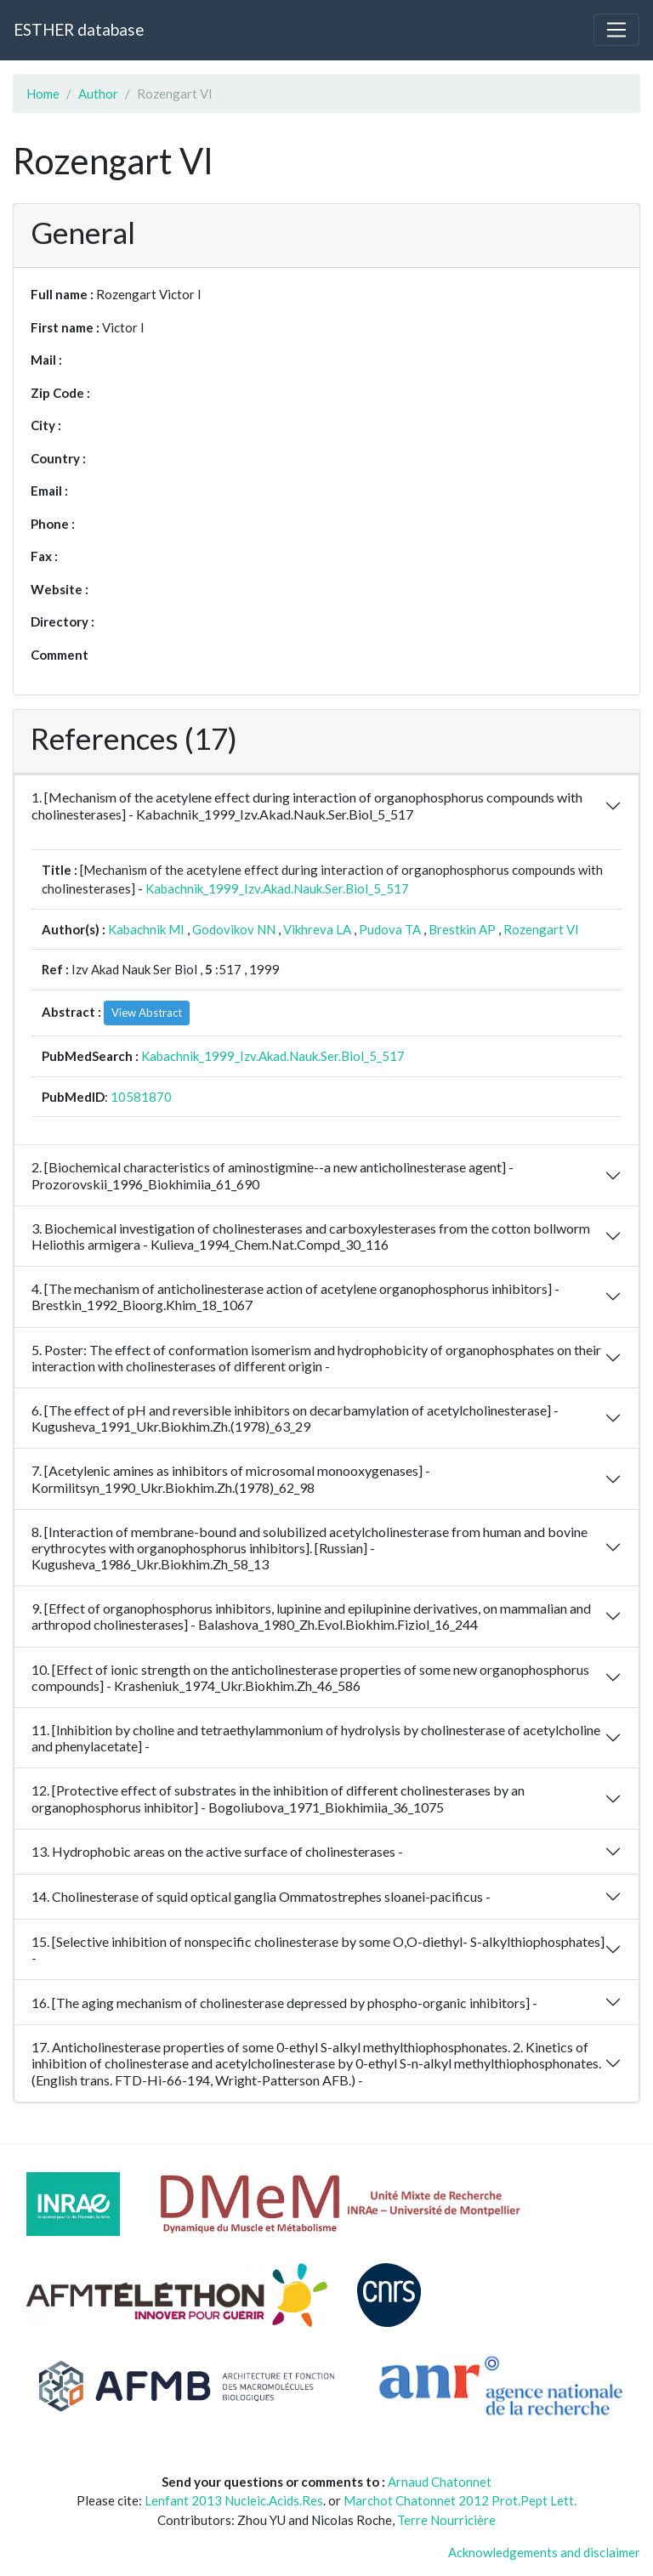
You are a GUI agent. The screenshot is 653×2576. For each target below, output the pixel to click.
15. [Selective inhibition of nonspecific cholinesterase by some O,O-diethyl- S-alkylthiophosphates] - (318, 1949)
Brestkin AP (462, 929)
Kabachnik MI (146, 929)
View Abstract (146, 1012)
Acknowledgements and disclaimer (544, 2552)
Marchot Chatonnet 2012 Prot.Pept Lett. (460, 2500)
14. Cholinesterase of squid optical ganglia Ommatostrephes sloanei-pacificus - (261, 1896)
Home (43, 93)
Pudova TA (390, 929)
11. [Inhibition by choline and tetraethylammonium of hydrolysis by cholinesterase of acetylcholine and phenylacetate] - (315, 1738)
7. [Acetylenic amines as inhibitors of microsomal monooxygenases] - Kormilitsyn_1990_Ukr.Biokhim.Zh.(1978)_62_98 (230, 1478)
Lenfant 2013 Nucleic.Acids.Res (234, 2500)
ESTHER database (79, 29)
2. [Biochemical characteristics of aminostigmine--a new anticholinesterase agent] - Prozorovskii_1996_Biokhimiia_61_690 (272, 1175)
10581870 (141, 1096)
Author (98, 93)
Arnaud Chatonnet (439, 2481)
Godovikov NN (233, 929)
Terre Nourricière (446, 2520)
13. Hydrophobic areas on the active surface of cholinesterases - (217, 1851)
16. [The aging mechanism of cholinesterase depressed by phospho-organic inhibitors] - (284, 2002)
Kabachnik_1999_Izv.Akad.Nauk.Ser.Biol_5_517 (277, 888)
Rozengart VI (541, 929)
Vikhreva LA (317, 929)
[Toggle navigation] (616, 30)
